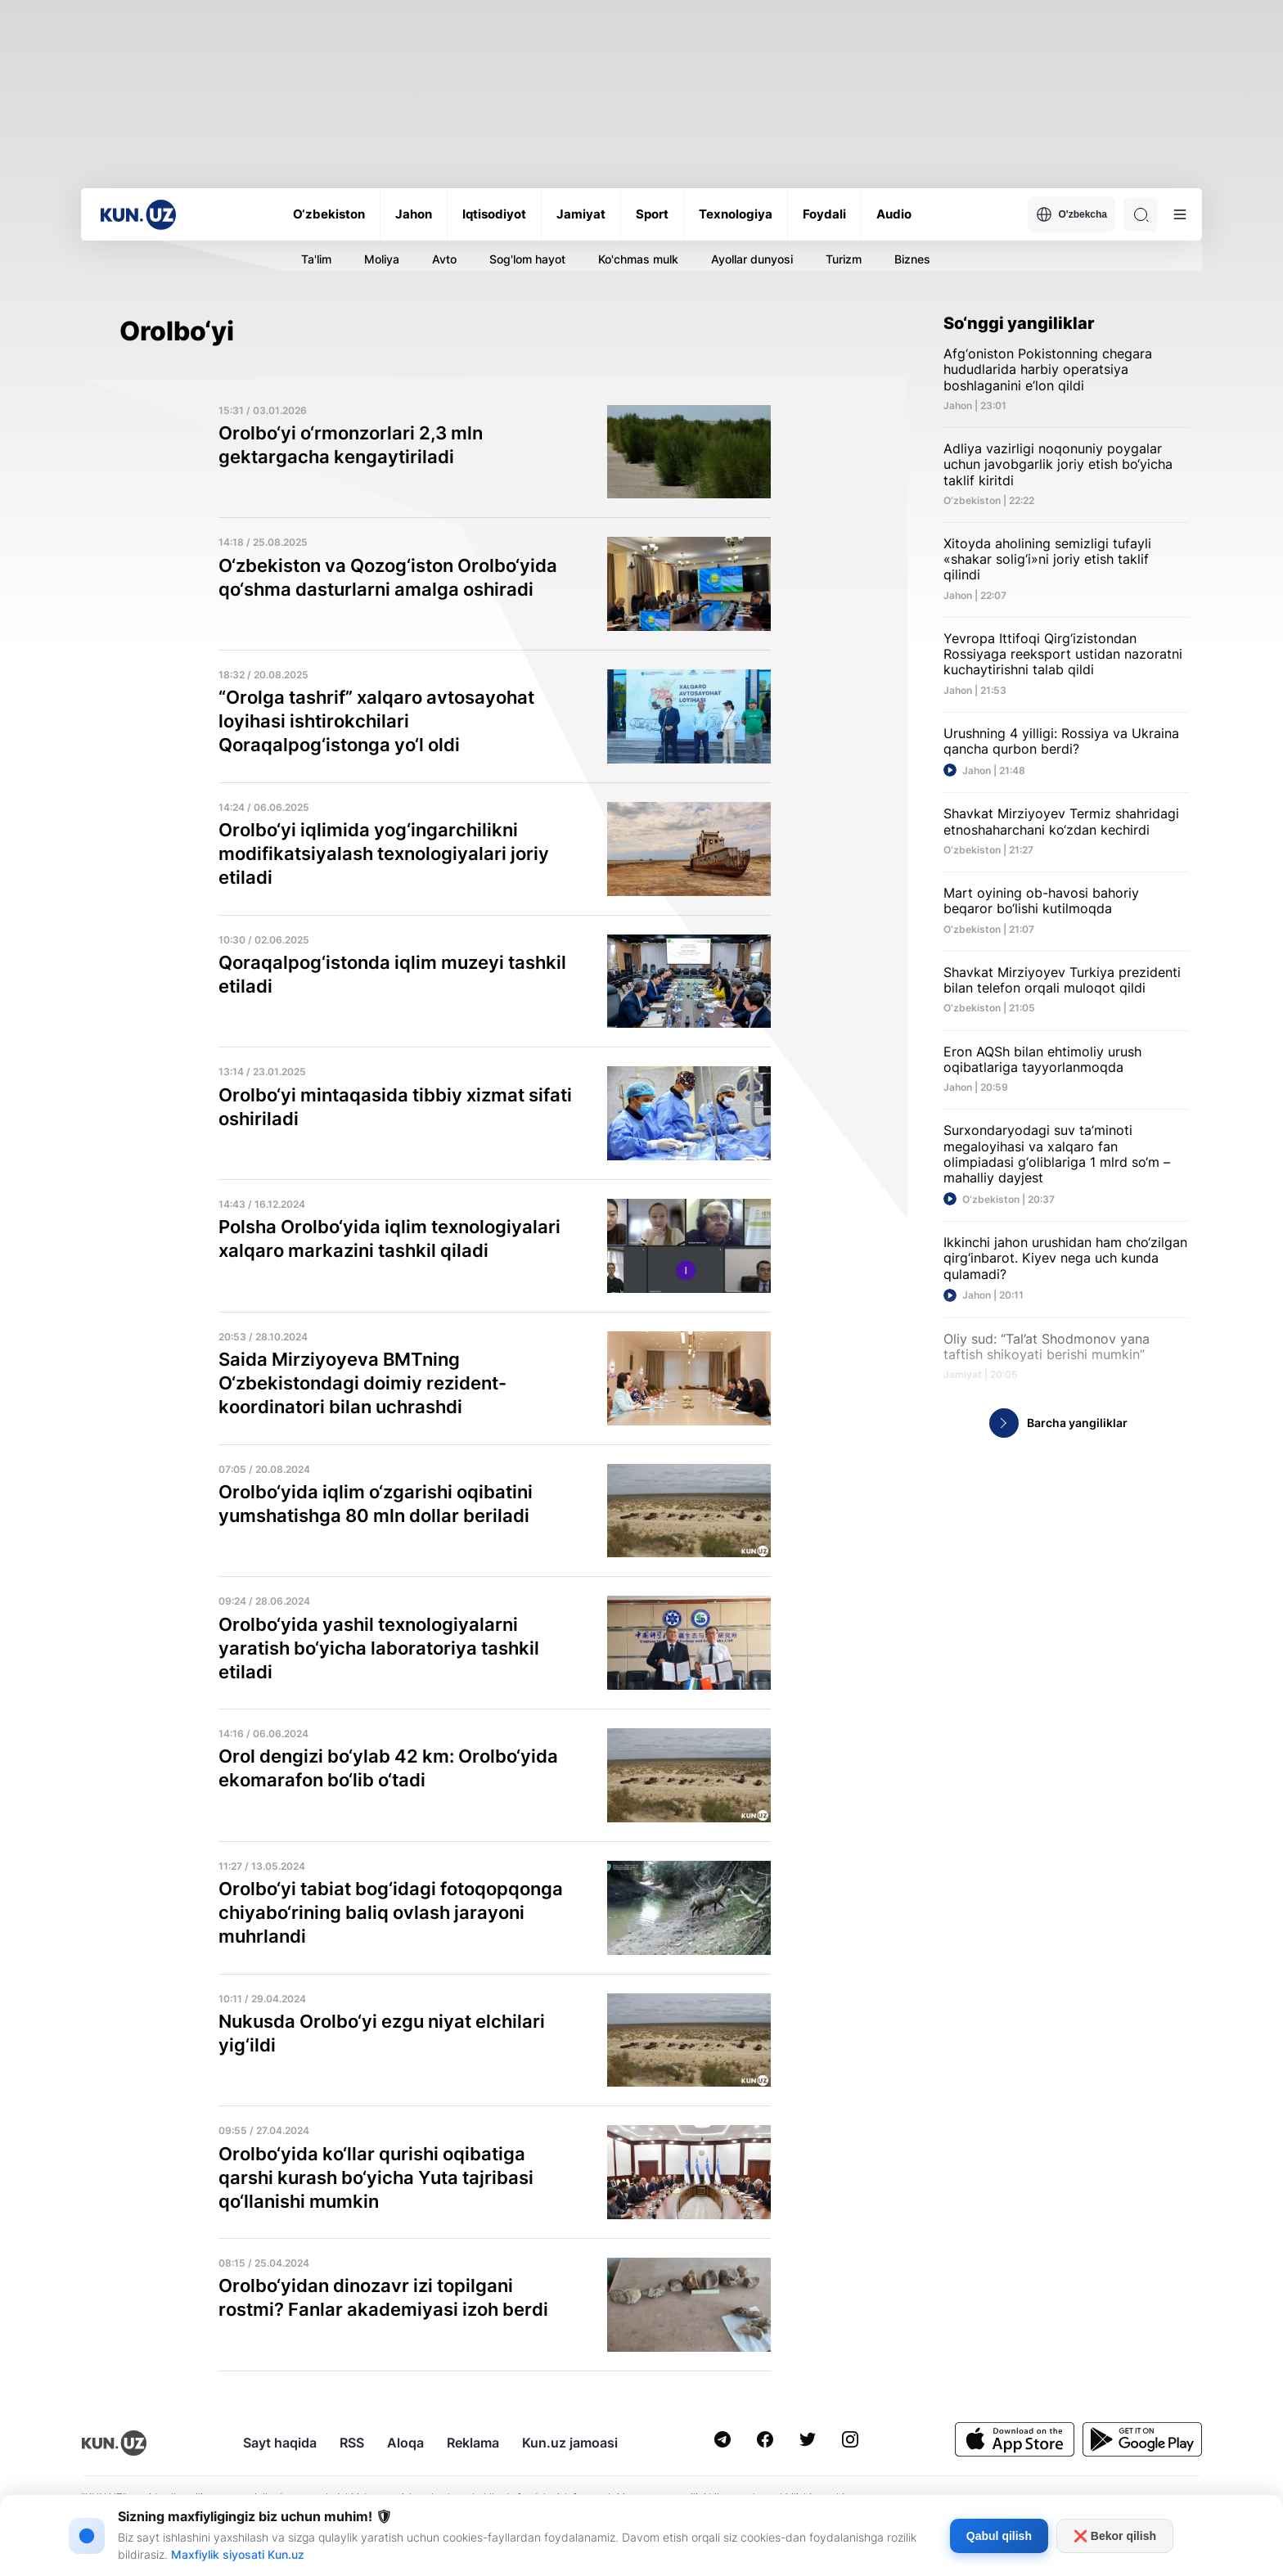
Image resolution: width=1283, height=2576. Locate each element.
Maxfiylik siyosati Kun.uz (237, 2554)
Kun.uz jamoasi (570, 2442)
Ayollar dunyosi (752, 259)
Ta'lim (316, 259)
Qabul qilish (999, 2535)
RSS (352, 2442)
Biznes (912, 259)
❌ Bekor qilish (1115, 2535)
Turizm (844, 259)
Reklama (473, 2442)
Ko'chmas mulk (638, 259)
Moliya (381, 259)
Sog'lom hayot (527, 259)
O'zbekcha (1071, 214)
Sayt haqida (280, 2442)
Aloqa (405, 2442)
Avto (444, 259)
